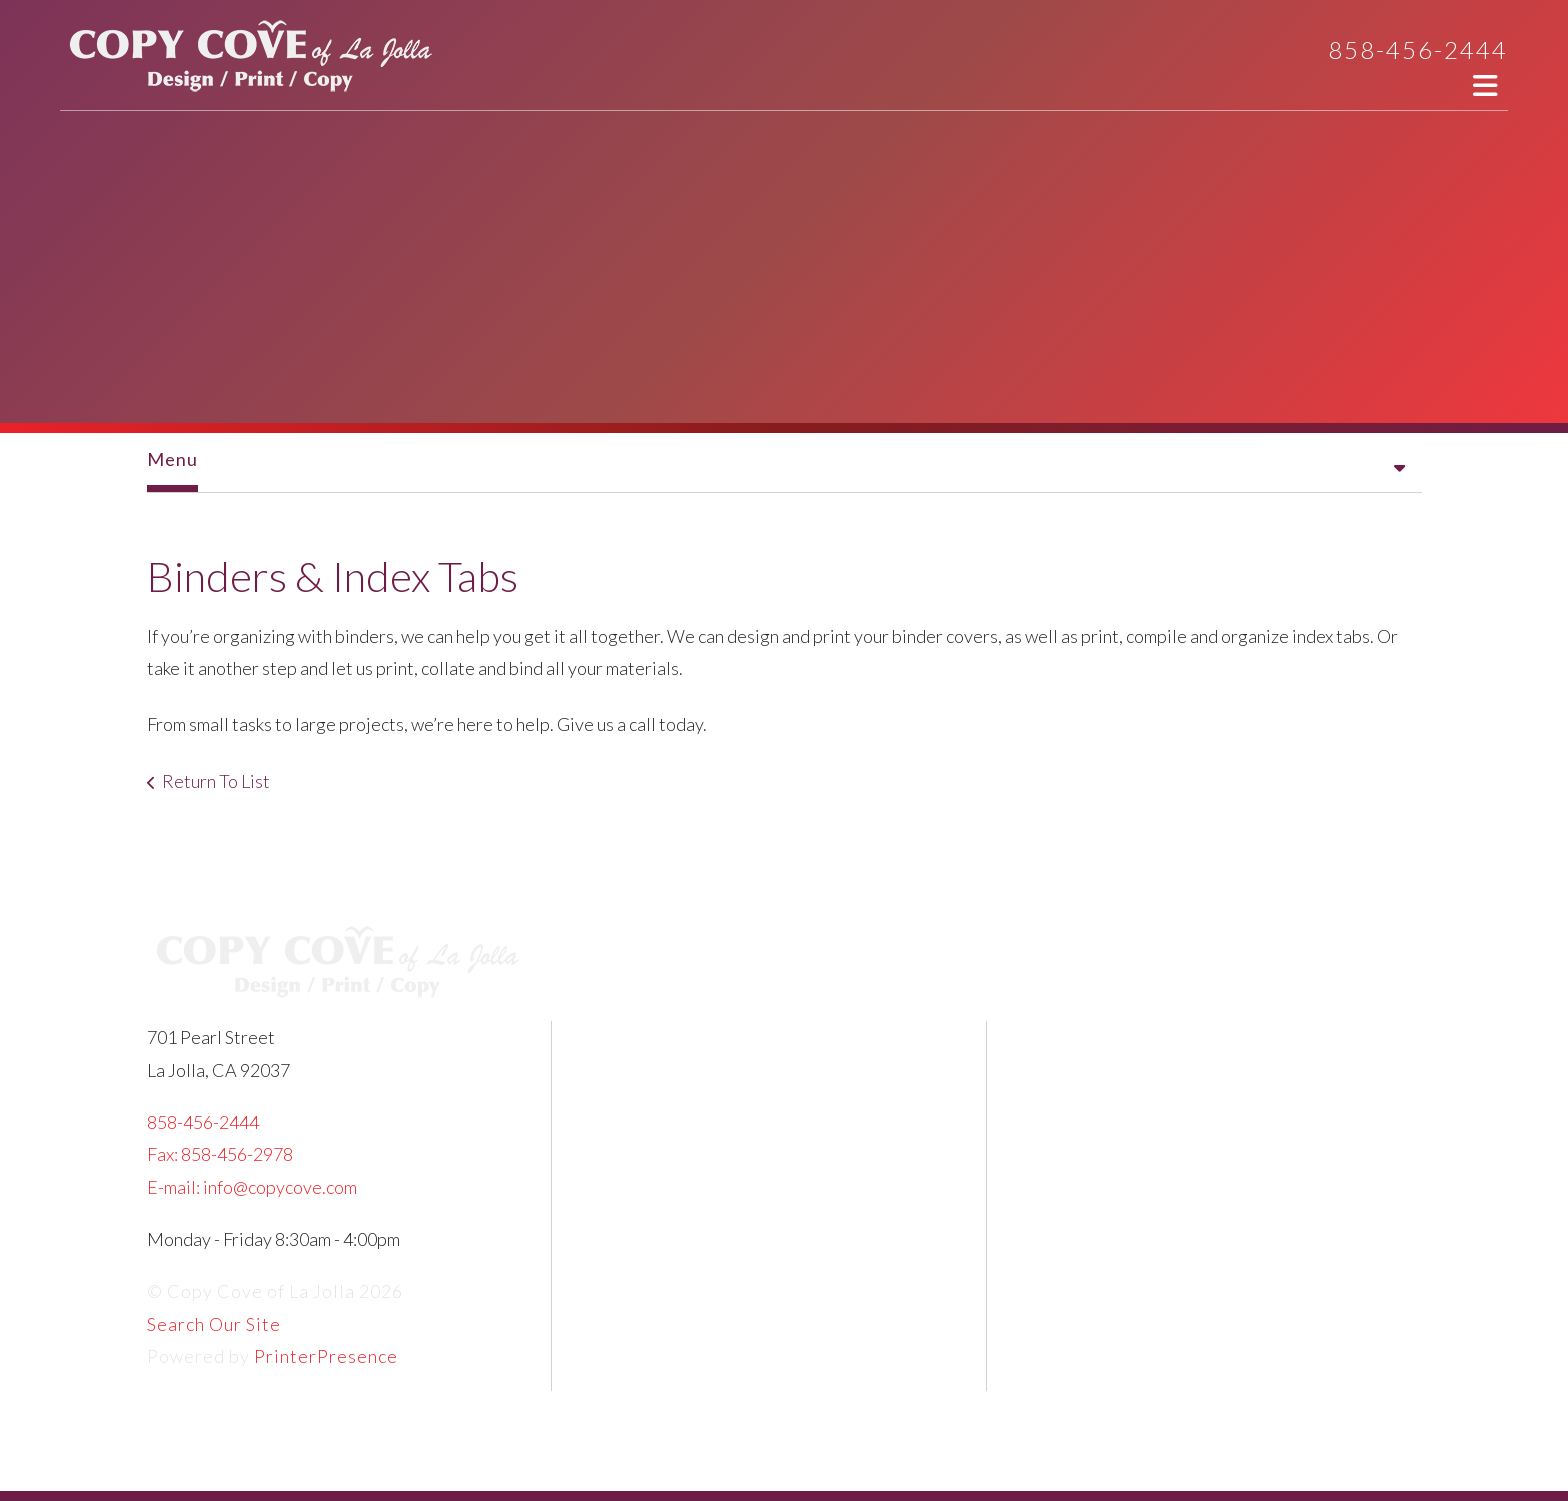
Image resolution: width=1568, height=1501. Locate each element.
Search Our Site (214, 1324)
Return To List (216, 781)
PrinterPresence (326, 1356)
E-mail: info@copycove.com (252, 1187)
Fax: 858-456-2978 (220, 1154)
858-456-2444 (1418, 49)
